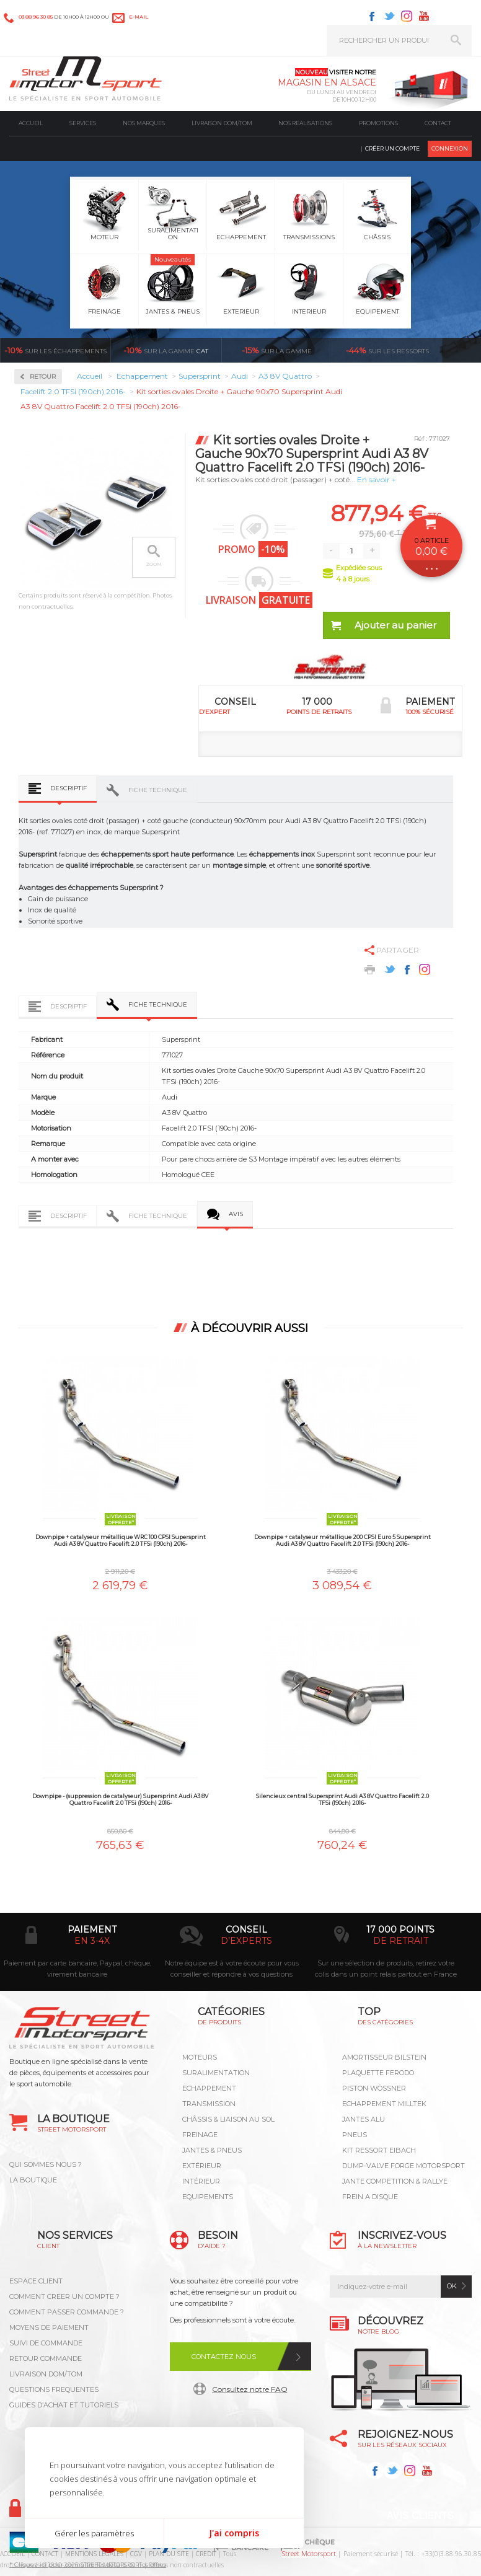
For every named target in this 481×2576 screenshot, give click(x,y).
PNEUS (354, 2134)
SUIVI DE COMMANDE (45, 2343)
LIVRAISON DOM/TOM (45, 2374)
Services (82, 123)
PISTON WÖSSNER (374, 2088)
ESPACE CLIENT (36, 2281)
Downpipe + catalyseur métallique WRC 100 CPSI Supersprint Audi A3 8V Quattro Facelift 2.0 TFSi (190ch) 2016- (120, 1540)
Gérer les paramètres (94, 2533)
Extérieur (201, 2165)
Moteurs (199, 2057)
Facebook (372, 16)
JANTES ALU (363, 2119)
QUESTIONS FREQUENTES (54, 2389)
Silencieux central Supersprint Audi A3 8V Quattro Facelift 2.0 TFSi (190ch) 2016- (342, 1799)
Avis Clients (420, 2515)
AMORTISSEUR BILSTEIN (384, 2057)
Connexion (449, 148)
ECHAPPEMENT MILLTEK (384, 2103)
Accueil (31, 123)
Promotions (378, 123)
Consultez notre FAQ (250, 2389)
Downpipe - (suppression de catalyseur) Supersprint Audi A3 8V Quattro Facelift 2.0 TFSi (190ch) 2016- (120, 1799)
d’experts (246, 1940)
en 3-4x (92, 1940)
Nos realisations (305, 123)
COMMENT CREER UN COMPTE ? (64, 2296)
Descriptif (68, 788)
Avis (236, 1214)
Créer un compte (392, 148)
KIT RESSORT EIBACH (379, 2150)
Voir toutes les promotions (463, 350)
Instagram (406, 16)
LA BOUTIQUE (33, 2180)
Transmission (209, 2103)
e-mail (138, 17)
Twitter (389, 16)
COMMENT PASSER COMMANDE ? (66, 2312)
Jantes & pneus (212, 2150)
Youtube (424, 16)
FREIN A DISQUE (370, 2196)
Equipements (207, 2196)
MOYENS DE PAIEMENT (49, 2327)
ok (452, 2286)
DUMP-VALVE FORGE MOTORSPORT (403, 2165)
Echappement (209, 2088)
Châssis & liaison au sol (228, 2119)
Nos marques (144, 123)
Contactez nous (224, 2356)
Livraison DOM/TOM (222, 123)
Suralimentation (216, 2072)
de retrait (400, 1940)
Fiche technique (157, 790)
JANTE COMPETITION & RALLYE (395, 2181)
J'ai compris (234, 2533)
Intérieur (201, 2181)
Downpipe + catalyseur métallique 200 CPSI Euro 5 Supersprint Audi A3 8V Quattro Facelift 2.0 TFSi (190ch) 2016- (342, 1540)
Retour (43, 377)
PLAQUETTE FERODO (378, 2072)
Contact (438, 123)
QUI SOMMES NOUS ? (45, 2164)
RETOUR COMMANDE (45, 2358)
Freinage (200, 2134)
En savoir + (376, 479)
